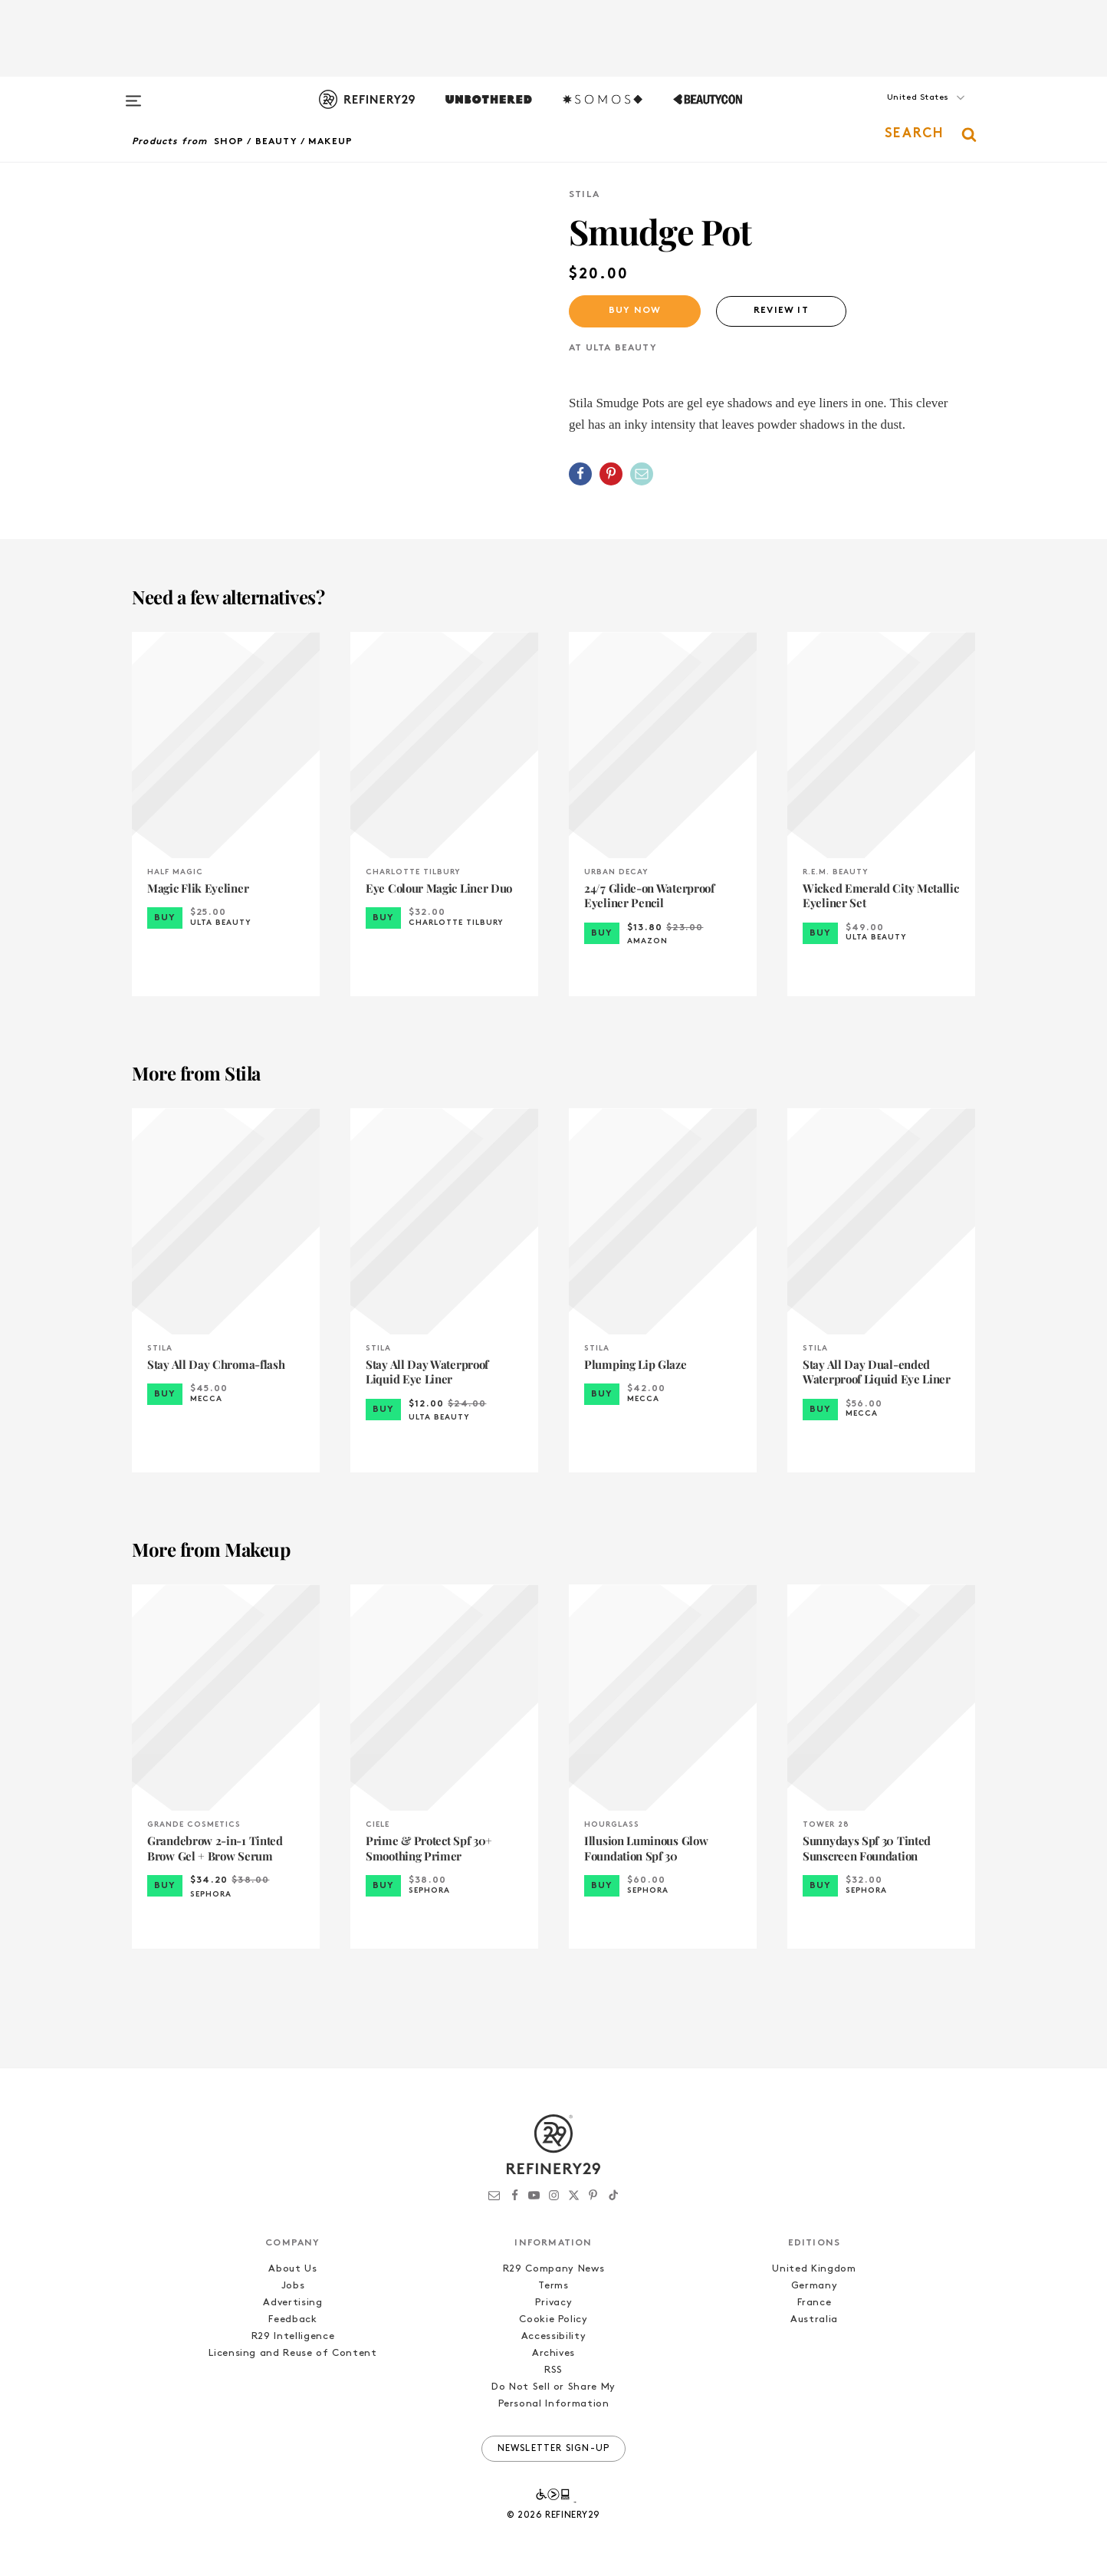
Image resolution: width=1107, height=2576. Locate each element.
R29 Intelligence (292, 2336)
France (814, 2303)
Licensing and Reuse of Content (293, 2353)
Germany (814, 2286)
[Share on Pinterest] (610, 473)
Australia (814, 2319)
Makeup (330, 141)
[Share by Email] (641, 473)
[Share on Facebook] (580, 473)
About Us (292, 2269)
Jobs (293, 2286)
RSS (553, 2370)
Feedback (292, 2319)
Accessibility (553, 2336)
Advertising (292, 2303)
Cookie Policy (553, 2319)
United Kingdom (814, 2269)
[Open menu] (133, 93)
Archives (553, 2353)
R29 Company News (553, 2269)
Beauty (276, 141)
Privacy (554, 2303)
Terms (553, 2286)
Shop (229, 141)
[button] (898, 112)
